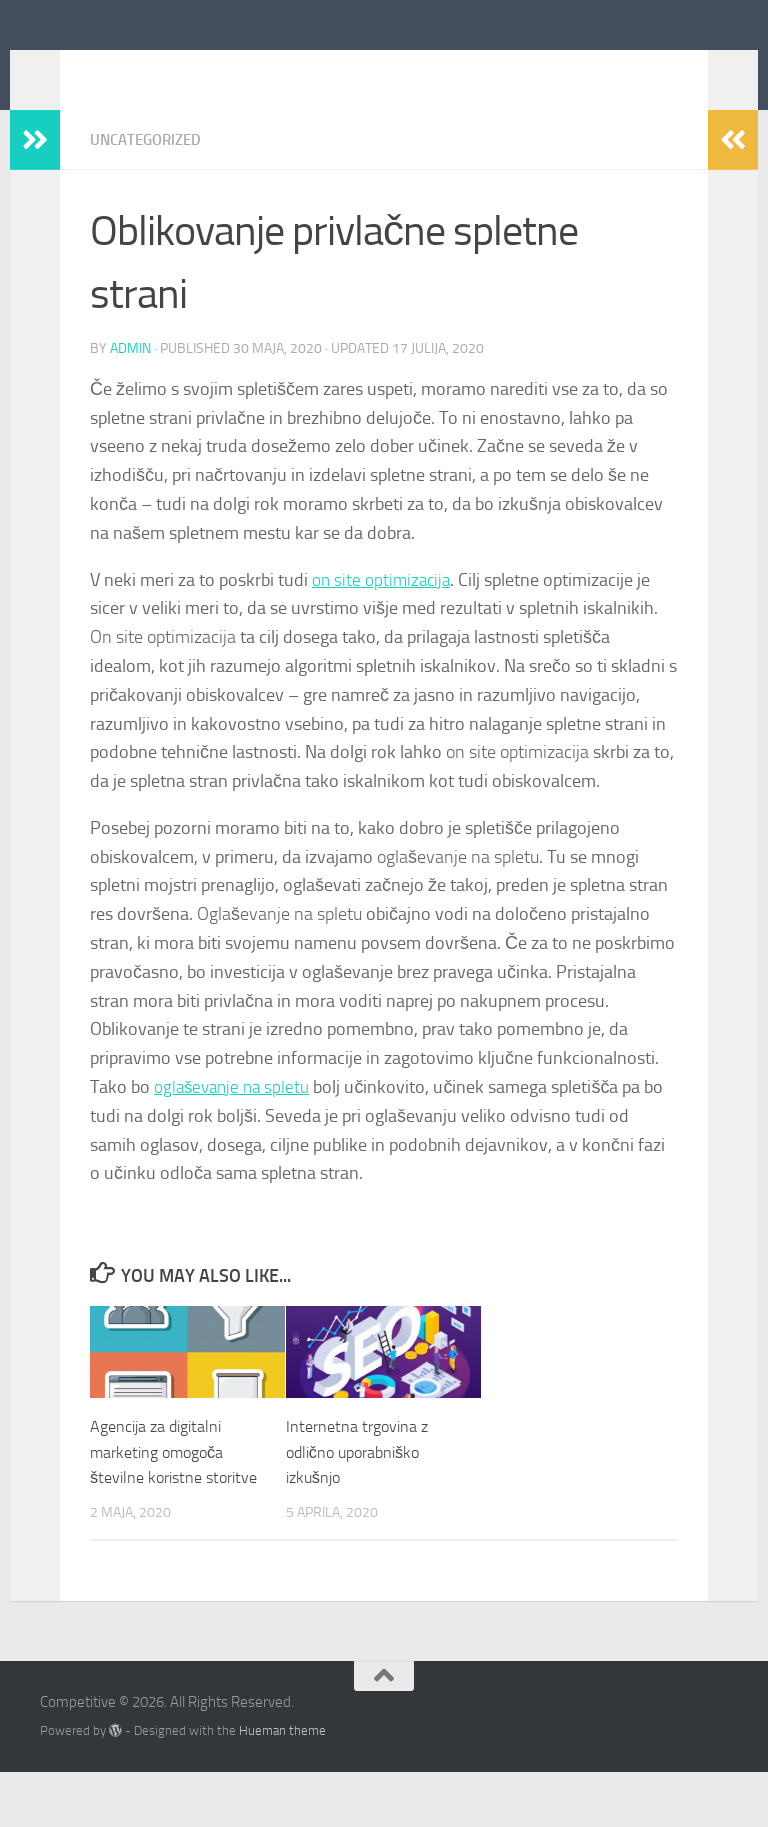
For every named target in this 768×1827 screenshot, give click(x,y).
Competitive (145, 69)
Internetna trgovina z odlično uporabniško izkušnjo (361, 1480)
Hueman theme (282, 1784)
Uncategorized (150, 169)
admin (130, 377)
